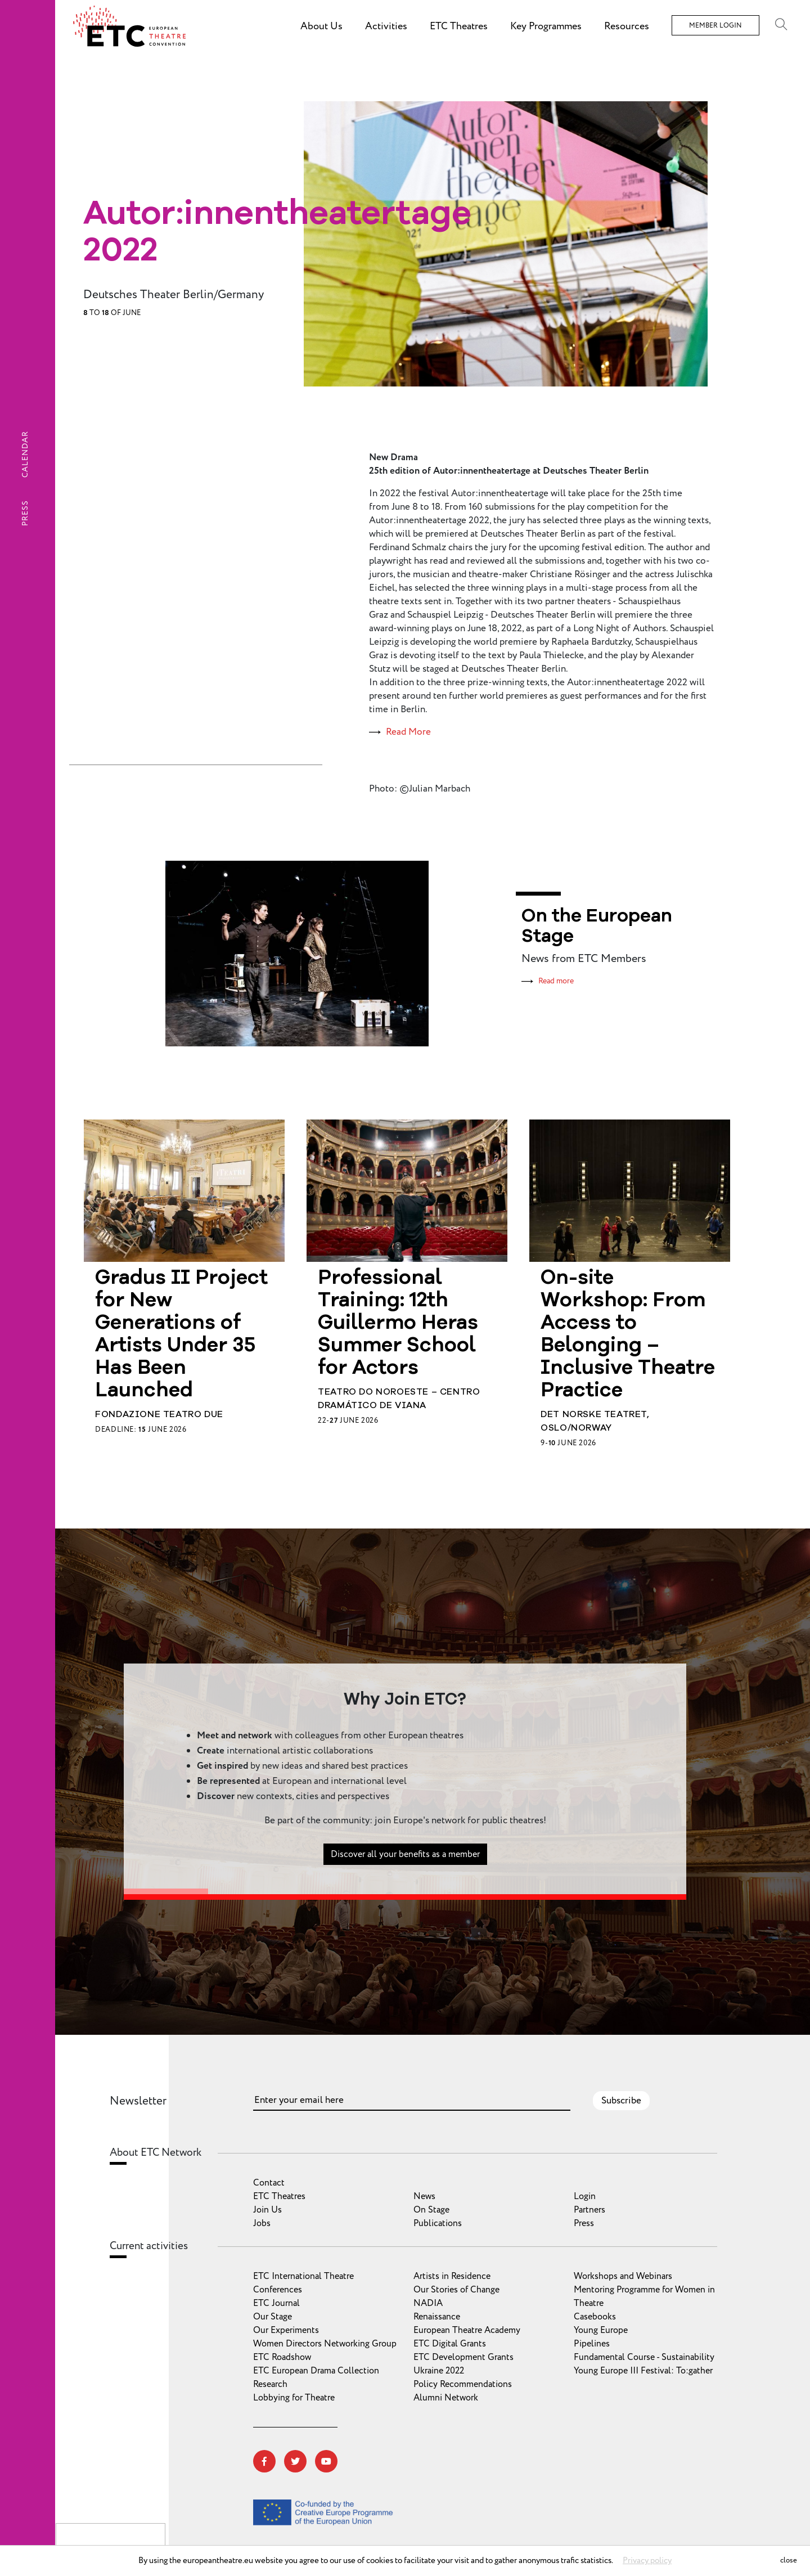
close (788, 2560)
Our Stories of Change (456, 2289)
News (424, 2196)
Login (585, 2196)
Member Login (715, 25)
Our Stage (272, 2316)
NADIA (428, 2303)
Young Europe (601, 2330)
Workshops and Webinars (623, 2276)
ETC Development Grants (463, 2357)
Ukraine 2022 (438, 2370)
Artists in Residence (451, 2276)
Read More (408, 732)
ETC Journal (276, 2303)
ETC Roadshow (282, 2357)
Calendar (25, 454)
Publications (437, 2223)
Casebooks (595, 2316)
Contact (269, 2183)
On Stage (431, 2210)
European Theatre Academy (466, 2330)
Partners (589, 2210)
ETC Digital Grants (449, 2343)
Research (270, 2384)
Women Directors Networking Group (325, 2343)
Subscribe (621, 2100)
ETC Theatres (279, 2196)
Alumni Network (445, 2397)
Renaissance (436, 2316)
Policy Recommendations (462, 2384)
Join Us (267, 2210)
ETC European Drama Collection (316, 2370)
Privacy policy (647, 2560)
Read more (556, 980)
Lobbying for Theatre (294, 2397)
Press (25, 513)
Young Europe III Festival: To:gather (643, 2370)
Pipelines (592, 2343)
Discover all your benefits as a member (405, 1909)
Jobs (262, 2223)
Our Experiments (286, 2330)
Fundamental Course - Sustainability (644, 2357)
